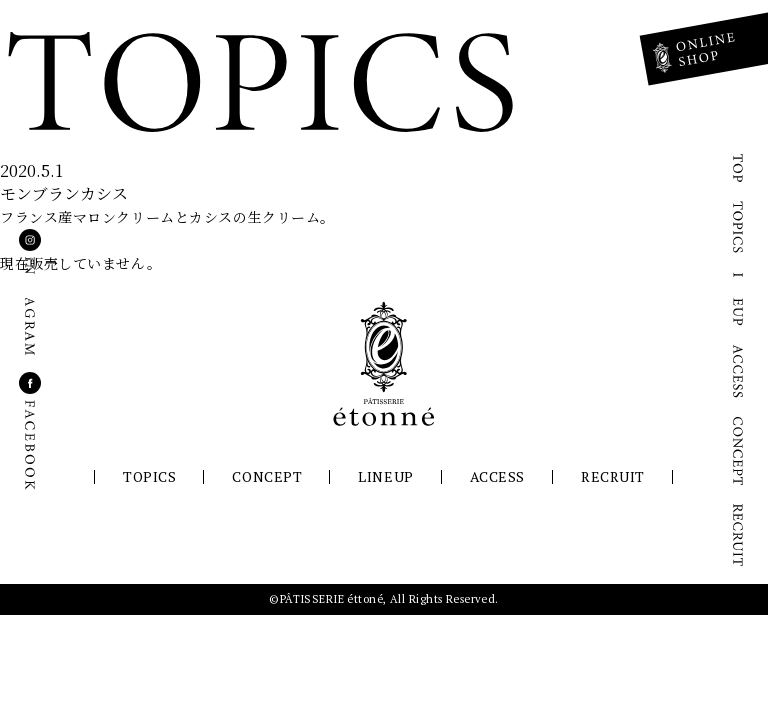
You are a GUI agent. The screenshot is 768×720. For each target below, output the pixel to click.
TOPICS (149, 476)
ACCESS (497, 476)
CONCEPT (267, 476)
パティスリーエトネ (384, 364)
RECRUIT (613, 476)
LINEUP (385, 476)
